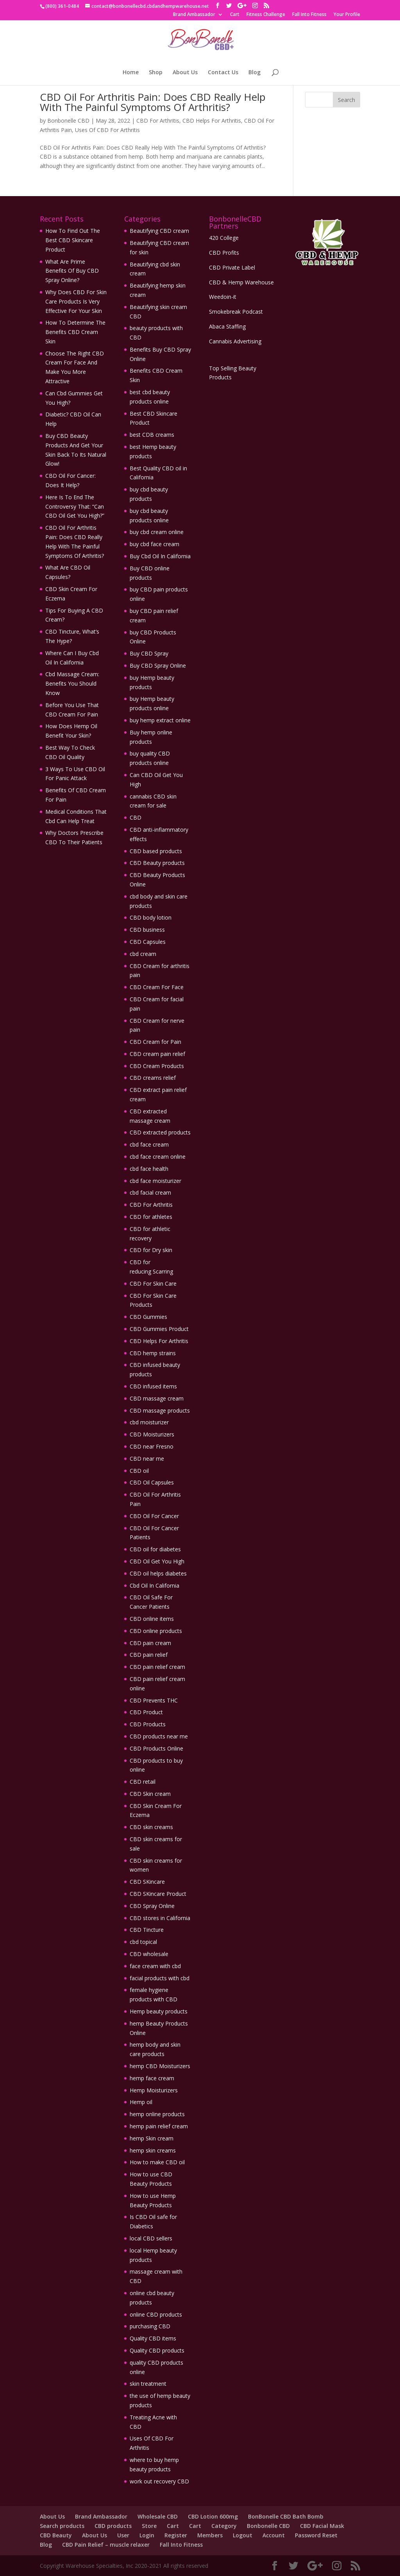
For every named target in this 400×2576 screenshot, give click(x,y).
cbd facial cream (150, 1192)
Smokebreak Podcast (236, 311)
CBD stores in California (160, 1918)
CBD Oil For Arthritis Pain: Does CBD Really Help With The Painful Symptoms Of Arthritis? (153, 102)
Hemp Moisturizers (154, 2090)
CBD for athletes (151, 1216)
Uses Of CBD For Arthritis (107, 130)
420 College (224, 237)
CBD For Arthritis (157, 120)
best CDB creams (152, 434)
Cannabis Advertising (235, 341)
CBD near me (147, 1458)
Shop (155, 73)
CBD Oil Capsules (152, 1482)
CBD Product (146, 1712)
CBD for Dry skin (152, 1250)
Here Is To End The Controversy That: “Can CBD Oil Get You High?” (74, 506)
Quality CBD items (153, 2338)
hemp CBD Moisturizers (160, 2066)
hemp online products (157, 2114)
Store (149, 2526)
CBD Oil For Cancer (154, 1516)
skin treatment (148, 2383)
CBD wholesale (149, 1954)
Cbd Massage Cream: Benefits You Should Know (72, 683)
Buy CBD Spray (149, 653)
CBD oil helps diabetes (158, 1573)
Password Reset (316, 2535)
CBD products (113, 2526)
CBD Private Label (232, 267)
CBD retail (142, 1781)
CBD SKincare (147, 1881)
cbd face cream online (158, 1156)
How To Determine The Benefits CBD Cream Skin (75, 332)
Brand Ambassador (194, 15)
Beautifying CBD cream (159, 230)
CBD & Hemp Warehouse (241, 282)
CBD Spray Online (152, 1906)
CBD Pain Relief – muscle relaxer (106, 2544)
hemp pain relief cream (159, 2126)
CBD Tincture (147, 1929)
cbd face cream (149, 1144)
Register (175, 2535)
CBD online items (152, 1618)
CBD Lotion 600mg (213, 2516)
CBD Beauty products (157, 862)
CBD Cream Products (157, 1066)
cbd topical (143, 1941)
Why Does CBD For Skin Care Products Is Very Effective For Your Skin (76, 301)
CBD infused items (153, 1386)
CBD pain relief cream (157, 1666)
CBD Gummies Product (159, 1329)
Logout (242, 2535)
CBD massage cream (157, 1398)
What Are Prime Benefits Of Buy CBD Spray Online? (72, 271)
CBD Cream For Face (157, 987)
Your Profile (347, 15)
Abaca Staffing (227, 326)
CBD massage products (160, 1410)
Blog (254, 73)
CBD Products (148, 1724)
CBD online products (156, 1631)
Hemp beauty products (159, 2011)
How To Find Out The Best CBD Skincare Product (72, 240)
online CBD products (156, 2314)
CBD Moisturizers (152, 1434)
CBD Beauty (56, 2535)
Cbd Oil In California (154, 1585)
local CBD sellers (151, 2238)
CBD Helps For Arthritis (211, 120)
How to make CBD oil (157, 2162)
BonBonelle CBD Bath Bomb (285, 2516)
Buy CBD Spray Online (158, 665)
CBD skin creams (151, 1827)
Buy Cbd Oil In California (160, 556)
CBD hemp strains (153, 1353)
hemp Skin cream (151, 2138)
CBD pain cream (150, 1643)
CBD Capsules (148, 941)
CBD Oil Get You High (157, 1561)
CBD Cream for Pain (155, 1041)
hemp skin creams (153, 2150)
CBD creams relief (153, 1077)
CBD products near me (159, 1736)
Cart (234, 15)
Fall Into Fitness (309, 15)
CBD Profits (224, 252)
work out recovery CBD (159, 2481)
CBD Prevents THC (154, 1700)
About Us (185, 73)
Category (224, 2526)
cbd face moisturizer (155, 1180)
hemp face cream (152, 2078)
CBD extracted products (160, 1132)
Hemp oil (141, 2102)
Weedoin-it (222, 296)
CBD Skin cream (150, 1793)
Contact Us (223, 73)
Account (273, 2535)
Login (146, 2535)
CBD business (147, 929)
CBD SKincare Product (158, 1893)
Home (131, 73)
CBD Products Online (156, 1748)
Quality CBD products (157, 2350)
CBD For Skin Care (153, 1283)
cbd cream (143, 954)
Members (210, 2535)
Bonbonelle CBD (68, 120)
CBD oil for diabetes (155, 1549)
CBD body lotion (150, 917)
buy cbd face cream (154, 544)
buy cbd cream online (157, 532)
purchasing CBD (150, 2326)
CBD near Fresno (151, 1446)
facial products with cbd (159, 1978)
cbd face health (149, 1168)
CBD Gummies (148, 1316)
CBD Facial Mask (322, 2526)
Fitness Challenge (265, 15)
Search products (62, 2526)
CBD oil (139, 1470)
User (123, 2535)
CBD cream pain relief (157, 1054)
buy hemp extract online (160, 720)
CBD (135, 817)
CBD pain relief (149, 1654)
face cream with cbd (155, 1966)
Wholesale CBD (158, 2516)
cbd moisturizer (149, 1422)
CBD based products (156, 851)
